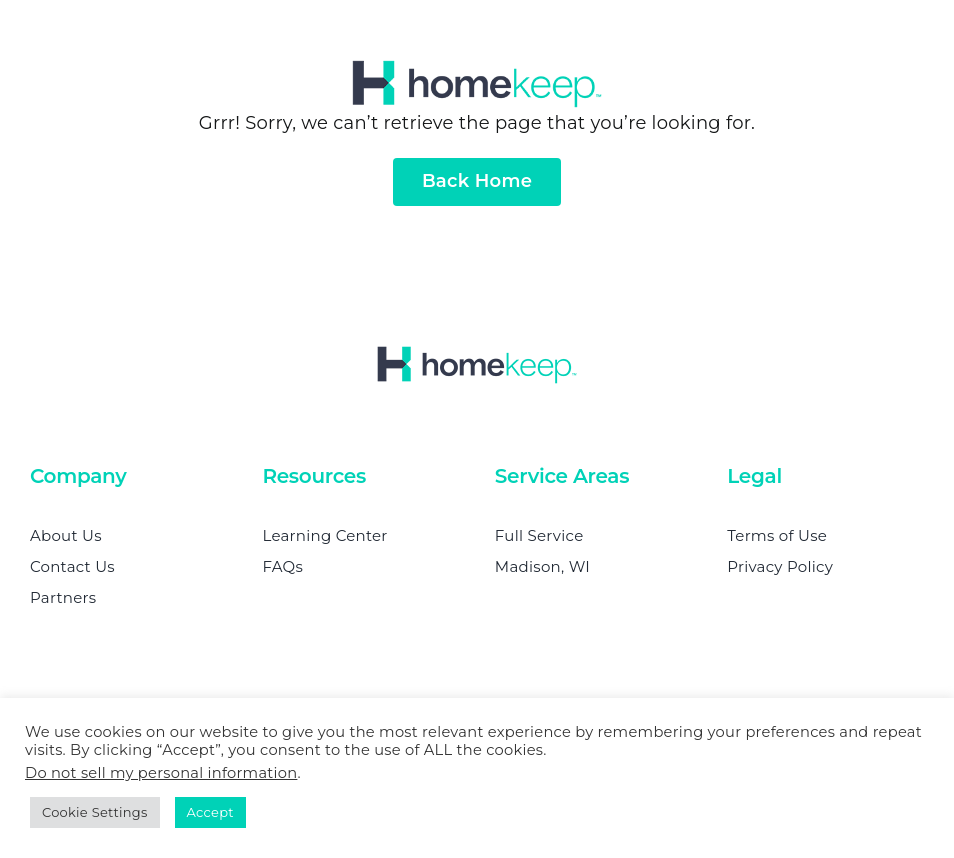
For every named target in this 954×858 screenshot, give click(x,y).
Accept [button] (210, 812)
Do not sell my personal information (161, 773)
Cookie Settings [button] (95, 812)
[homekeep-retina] (477, 69)
